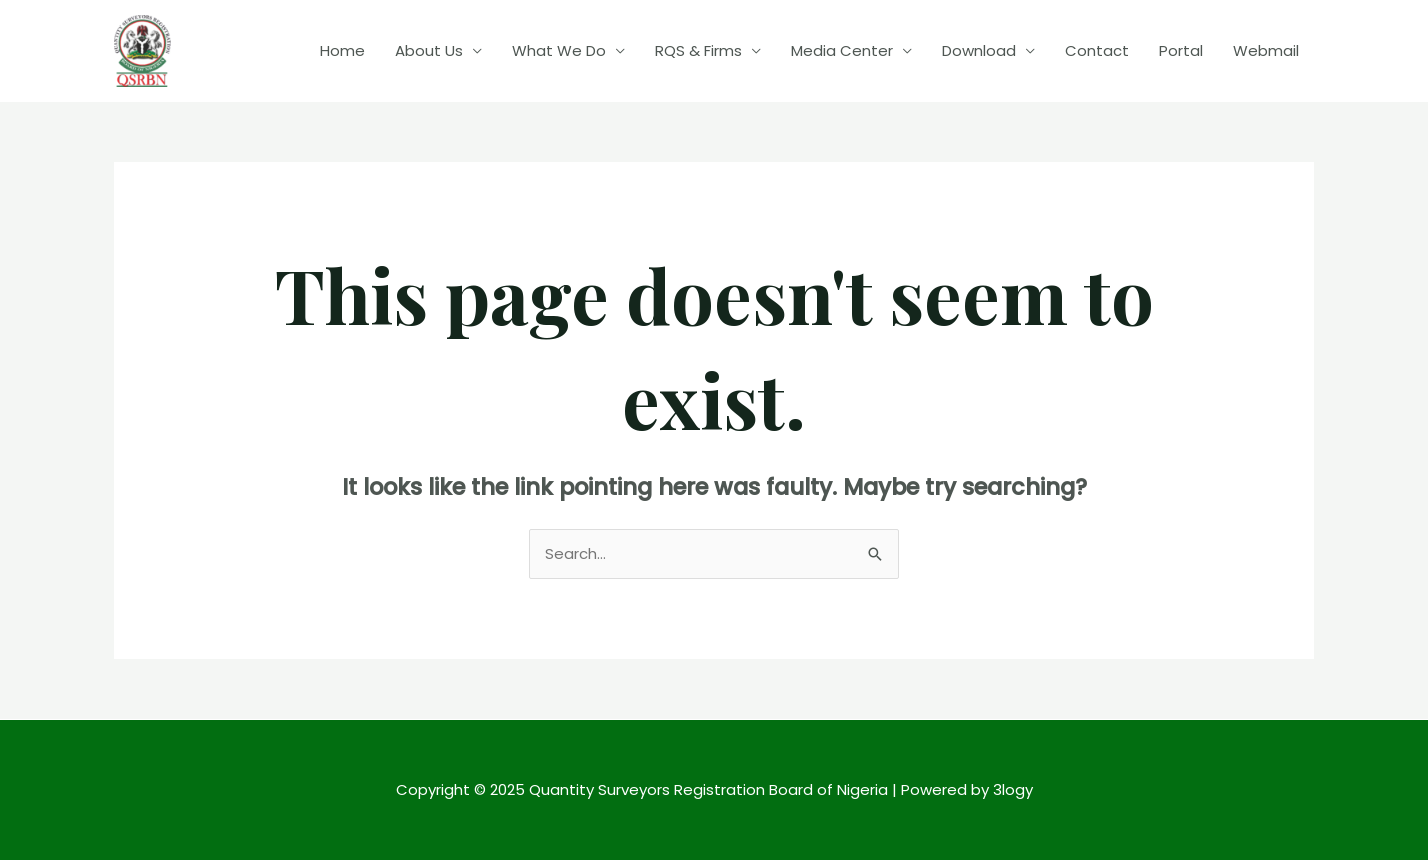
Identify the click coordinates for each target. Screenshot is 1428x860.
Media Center (842, 50)
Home (342, 50)
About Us (429, 50)
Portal (1181, 50)
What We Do (559, 50)
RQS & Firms (698, 50)
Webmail (1266, 50)
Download (979, 50)
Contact (1097, 50)
